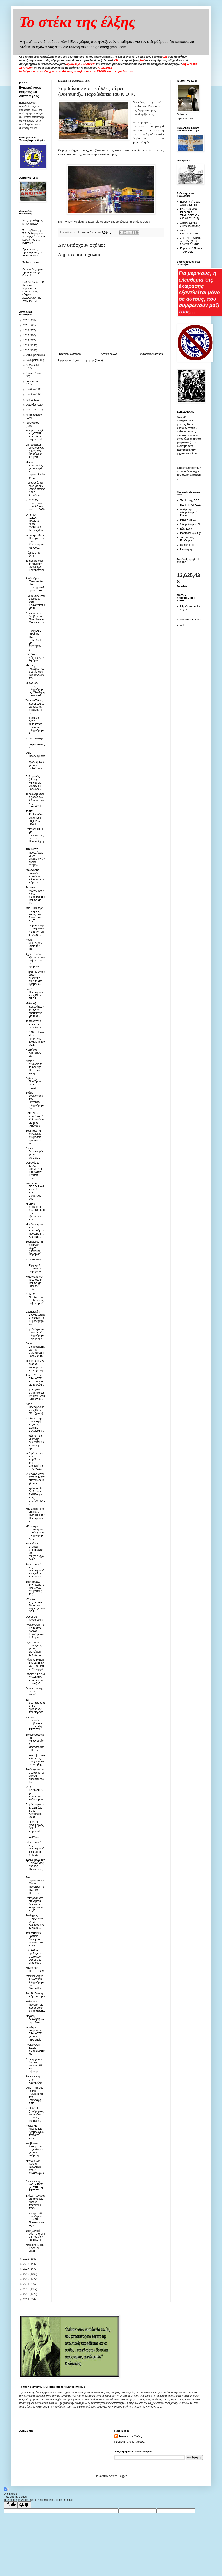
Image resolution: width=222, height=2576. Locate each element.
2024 (26, 330)
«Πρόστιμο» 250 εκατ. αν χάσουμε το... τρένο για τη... (35, 1365)
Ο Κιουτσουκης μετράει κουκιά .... (34, 1691)
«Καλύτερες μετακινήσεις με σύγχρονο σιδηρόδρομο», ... (35, 1532)
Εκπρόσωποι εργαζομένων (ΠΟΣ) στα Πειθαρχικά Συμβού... (35, 451)
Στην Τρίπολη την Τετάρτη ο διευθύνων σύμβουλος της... (35, 1588)
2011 (26, 2299)
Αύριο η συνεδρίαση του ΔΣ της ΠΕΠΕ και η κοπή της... (34, 1067)
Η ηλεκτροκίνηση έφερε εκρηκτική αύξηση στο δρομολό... (35, 978)
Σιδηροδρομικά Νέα (191, 524)
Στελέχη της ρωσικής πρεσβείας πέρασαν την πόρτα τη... (35, 876)
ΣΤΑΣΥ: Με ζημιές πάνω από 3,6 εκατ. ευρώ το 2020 (35, 505)
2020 (26, 350)
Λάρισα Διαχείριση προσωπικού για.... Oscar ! (33, 272)
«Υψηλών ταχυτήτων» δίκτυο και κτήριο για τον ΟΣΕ (35, 1605)
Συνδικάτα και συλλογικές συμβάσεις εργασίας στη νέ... (35, 1137)
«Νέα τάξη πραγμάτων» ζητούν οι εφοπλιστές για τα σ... (35, 1010)
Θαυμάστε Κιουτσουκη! (34, 1618)
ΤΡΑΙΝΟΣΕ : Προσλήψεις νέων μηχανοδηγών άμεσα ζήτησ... (35, 857)
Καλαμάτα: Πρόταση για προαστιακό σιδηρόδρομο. (35, 2006)
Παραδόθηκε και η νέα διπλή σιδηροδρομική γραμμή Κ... (35, 1334)
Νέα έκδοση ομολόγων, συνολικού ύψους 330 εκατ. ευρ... (33, 1956)
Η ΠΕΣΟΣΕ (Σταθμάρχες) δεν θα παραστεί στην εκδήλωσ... (35, 1829)
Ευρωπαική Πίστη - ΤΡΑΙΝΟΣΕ (191, 250)
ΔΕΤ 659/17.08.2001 (189, 232)
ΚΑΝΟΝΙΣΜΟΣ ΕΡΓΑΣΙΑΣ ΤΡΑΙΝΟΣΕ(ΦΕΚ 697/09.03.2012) (189, 214)
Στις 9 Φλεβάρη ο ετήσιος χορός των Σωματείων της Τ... (34, 914)
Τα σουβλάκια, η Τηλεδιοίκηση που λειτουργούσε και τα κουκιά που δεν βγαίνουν (33, 236)
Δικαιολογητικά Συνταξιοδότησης (190, 225)
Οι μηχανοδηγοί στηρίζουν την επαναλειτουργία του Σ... (35, 1478)
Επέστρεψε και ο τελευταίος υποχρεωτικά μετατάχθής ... (35, 1760)
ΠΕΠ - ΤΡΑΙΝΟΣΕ (190, 504)
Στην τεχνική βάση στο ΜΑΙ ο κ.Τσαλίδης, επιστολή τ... (35, 2235)
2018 (26, 2263)
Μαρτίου (31, 409)
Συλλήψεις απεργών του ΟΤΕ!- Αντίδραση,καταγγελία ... (35, 1922)
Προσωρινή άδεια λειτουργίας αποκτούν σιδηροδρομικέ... (35, 725)
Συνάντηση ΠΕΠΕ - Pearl (35, 1969)
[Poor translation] (24, 2504)
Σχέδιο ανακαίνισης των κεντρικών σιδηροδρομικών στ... (35, 1100)
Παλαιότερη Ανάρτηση (150, 353)
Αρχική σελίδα (109, 353)
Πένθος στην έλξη (33, 554)
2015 (26, 2278)
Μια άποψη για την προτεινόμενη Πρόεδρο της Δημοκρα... (35, 1230)
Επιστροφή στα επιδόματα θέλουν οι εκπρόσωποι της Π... (34, 1904)
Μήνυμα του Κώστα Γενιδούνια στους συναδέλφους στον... (35, 2168)
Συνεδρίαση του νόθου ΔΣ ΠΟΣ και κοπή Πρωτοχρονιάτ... (35, 1515)
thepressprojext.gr (190, 533)
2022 (26, 340)
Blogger (122, 2476)
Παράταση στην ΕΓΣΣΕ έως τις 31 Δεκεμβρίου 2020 (35, 1810)
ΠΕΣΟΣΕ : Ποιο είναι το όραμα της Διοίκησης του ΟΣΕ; (35, 1038)
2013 (26, 2289)
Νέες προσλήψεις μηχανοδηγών (32, 222)
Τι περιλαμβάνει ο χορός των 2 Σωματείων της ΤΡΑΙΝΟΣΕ (35, 800)
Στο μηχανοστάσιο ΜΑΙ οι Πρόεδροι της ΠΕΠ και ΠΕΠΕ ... (35, 1885)
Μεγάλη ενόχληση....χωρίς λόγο (35, 2019)
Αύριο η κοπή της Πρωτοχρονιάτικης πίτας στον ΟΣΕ (35, 1849)
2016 (26, 2274)
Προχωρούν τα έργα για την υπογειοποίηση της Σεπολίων (35, 489)
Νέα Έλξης (186, 528)
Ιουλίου (30, 389)
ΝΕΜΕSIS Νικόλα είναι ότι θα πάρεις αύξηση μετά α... (35, 1300)
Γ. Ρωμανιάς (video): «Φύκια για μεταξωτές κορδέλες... (34, 783)
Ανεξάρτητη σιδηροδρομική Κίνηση (188, 512)
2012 (26, 2294)
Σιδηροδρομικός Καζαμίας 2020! (35, 2248)
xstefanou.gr (187, 544)
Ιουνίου (30, 394)
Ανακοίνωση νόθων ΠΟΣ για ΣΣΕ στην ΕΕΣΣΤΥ (35, 2186)
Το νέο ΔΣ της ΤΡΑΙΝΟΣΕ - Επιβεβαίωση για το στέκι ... (35, 1380)
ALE (182, 625)
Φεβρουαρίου (34, 414)
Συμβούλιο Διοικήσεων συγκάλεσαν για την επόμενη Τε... (35, 2149)
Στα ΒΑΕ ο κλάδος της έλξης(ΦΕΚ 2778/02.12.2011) (190, 241)
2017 (26, 2268)
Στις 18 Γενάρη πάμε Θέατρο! (35, 1995)
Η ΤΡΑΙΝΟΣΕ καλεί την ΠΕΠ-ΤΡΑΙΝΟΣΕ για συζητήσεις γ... (34, 640)
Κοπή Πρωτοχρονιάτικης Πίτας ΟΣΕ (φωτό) (35, 1409)
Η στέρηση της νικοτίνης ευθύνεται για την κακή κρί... (35, 1442)
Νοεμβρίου (33, 360)
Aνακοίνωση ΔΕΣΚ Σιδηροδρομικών (35, 2049)
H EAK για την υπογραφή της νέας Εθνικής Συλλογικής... (35, 1424)
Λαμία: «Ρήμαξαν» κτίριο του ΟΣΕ (34, 944)
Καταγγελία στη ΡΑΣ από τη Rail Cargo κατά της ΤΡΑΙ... (34, 1283)
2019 (26, 2258)
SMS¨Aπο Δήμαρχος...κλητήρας (35, 657)
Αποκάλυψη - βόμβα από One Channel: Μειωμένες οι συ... (35, 619)
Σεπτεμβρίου (33, 373)
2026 (26, 320)
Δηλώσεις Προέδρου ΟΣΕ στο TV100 (33, 1083)
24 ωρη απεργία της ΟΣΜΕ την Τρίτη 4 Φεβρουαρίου (35, 435)
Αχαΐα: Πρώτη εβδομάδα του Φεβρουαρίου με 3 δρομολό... (35, 960)
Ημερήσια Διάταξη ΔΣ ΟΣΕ (34, 1052)
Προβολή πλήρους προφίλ (129, 2441)
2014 (26, 2283)
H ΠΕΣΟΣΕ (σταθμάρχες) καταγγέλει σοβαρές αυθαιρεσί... (35, 2114)
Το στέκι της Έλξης (130, 2436)
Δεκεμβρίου (33, 355)
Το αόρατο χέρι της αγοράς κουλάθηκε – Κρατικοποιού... (35, 567)
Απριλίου (31, 404)
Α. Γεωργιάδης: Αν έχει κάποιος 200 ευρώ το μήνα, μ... (34, 2065)
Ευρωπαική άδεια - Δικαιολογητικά (191, 203)
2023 (26, 335)
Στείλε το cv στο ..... (33, 262)
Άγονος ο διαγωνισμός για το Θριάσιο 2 (34, 1153)
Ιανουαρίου (32, 422)
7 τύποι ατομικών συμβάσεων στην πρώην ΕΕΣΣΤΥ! (34, 1723)
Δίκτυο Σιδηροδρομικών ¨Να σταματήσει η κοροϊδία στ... (35, 1349)
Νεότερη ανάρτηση (70, 353)
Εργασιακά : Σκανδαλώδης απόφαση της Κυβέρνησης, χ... (35, 1318)
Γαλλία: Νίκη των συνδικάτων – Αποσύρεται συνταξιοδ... (35, 1679)
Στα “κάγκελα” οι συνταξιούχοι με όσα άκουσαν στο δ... (35, 1775)
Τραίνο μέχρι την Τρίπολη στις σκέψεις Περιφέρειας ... (35, 1866)
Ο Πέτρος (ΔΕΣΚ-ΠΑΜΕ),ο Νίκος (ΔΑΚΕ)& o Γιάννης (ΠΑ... (35, 522)
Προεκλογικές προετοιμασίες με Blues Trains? (32, 252)
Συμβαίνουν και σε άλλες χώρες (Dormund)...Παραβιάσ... (34, 1248)
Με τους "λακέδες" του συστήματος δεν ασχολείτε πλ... (35, 671)
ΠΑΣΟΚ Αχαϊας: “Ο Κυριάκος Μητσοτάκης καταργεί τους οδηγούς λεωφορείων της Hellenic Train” (33, 291)
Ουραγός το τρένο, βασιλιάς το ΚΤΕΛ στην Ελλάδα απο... (34, 1170)
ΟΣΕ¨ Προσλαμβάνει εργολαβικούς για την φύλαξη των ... (35, 762)
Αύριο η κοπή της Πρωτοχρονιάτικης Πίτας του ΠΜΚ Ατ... (35, 1570)
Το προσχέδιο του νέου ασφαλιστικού (35, 1024)
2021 (26, 345)
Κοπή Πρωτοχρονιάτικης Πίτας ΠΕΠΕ (35, 994)
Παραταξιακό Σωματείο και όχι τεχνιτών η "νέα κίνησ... (35, 1394)
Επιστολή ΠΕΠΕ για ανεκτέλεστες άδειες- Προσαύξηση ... (35, 836)
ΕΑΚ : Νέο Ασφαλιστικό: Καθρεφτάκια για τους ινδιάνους (35, 1119)
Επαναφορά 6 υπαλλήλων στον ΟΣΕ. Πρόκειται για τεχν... (35, 2219)
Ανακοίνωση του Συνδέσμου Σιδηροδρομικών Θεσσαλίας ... (35, 1982)
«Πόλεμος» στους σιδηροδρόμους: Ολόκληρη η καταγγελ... (35, 689)
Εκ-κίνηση (186, 549)
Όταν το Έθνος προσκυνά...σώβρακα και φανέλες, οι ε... (35, 706)
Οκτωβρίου (32, 364)
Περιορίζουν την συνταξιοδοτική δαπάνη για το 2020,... (35, 930)
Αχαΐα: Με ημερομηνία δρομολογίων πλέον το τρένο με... (35, 2132)
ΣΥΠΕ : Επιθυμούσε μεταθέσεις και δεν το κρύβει (34, 818)
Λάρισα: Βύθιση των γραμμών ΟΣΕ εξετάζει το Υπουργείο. (35, 1664)
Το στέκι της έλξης (77, 22)
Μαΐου (30, 399)
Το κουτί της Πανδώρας (187, 539)
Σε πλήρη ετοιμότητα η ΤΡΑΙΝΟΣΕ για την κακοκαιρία (34, 2033)
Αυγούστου (32, 381)
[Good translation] (10, 2504)
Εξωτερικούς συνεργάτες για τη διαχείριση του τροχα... (34, 1648)
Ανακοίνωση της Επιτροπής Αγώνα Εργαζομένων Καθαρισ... (35, 1631)
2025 (26, 325)
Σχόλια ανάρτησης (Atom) (88, 360)
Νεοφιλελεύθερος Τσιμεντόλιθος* (35, 743)
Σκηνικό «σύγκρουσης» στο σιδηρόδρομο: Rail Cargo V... (35, 895)
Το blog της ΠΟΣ (189, 500)
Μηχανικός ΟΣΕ (189, 519)
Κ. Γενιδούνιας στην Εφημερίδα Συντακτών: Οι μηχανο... (34, 1265)
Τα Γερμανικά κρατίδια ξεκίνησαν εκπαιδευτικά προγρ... (35, 1939)
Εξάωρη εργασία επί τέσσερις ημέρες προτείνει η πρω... (35, 2202)
